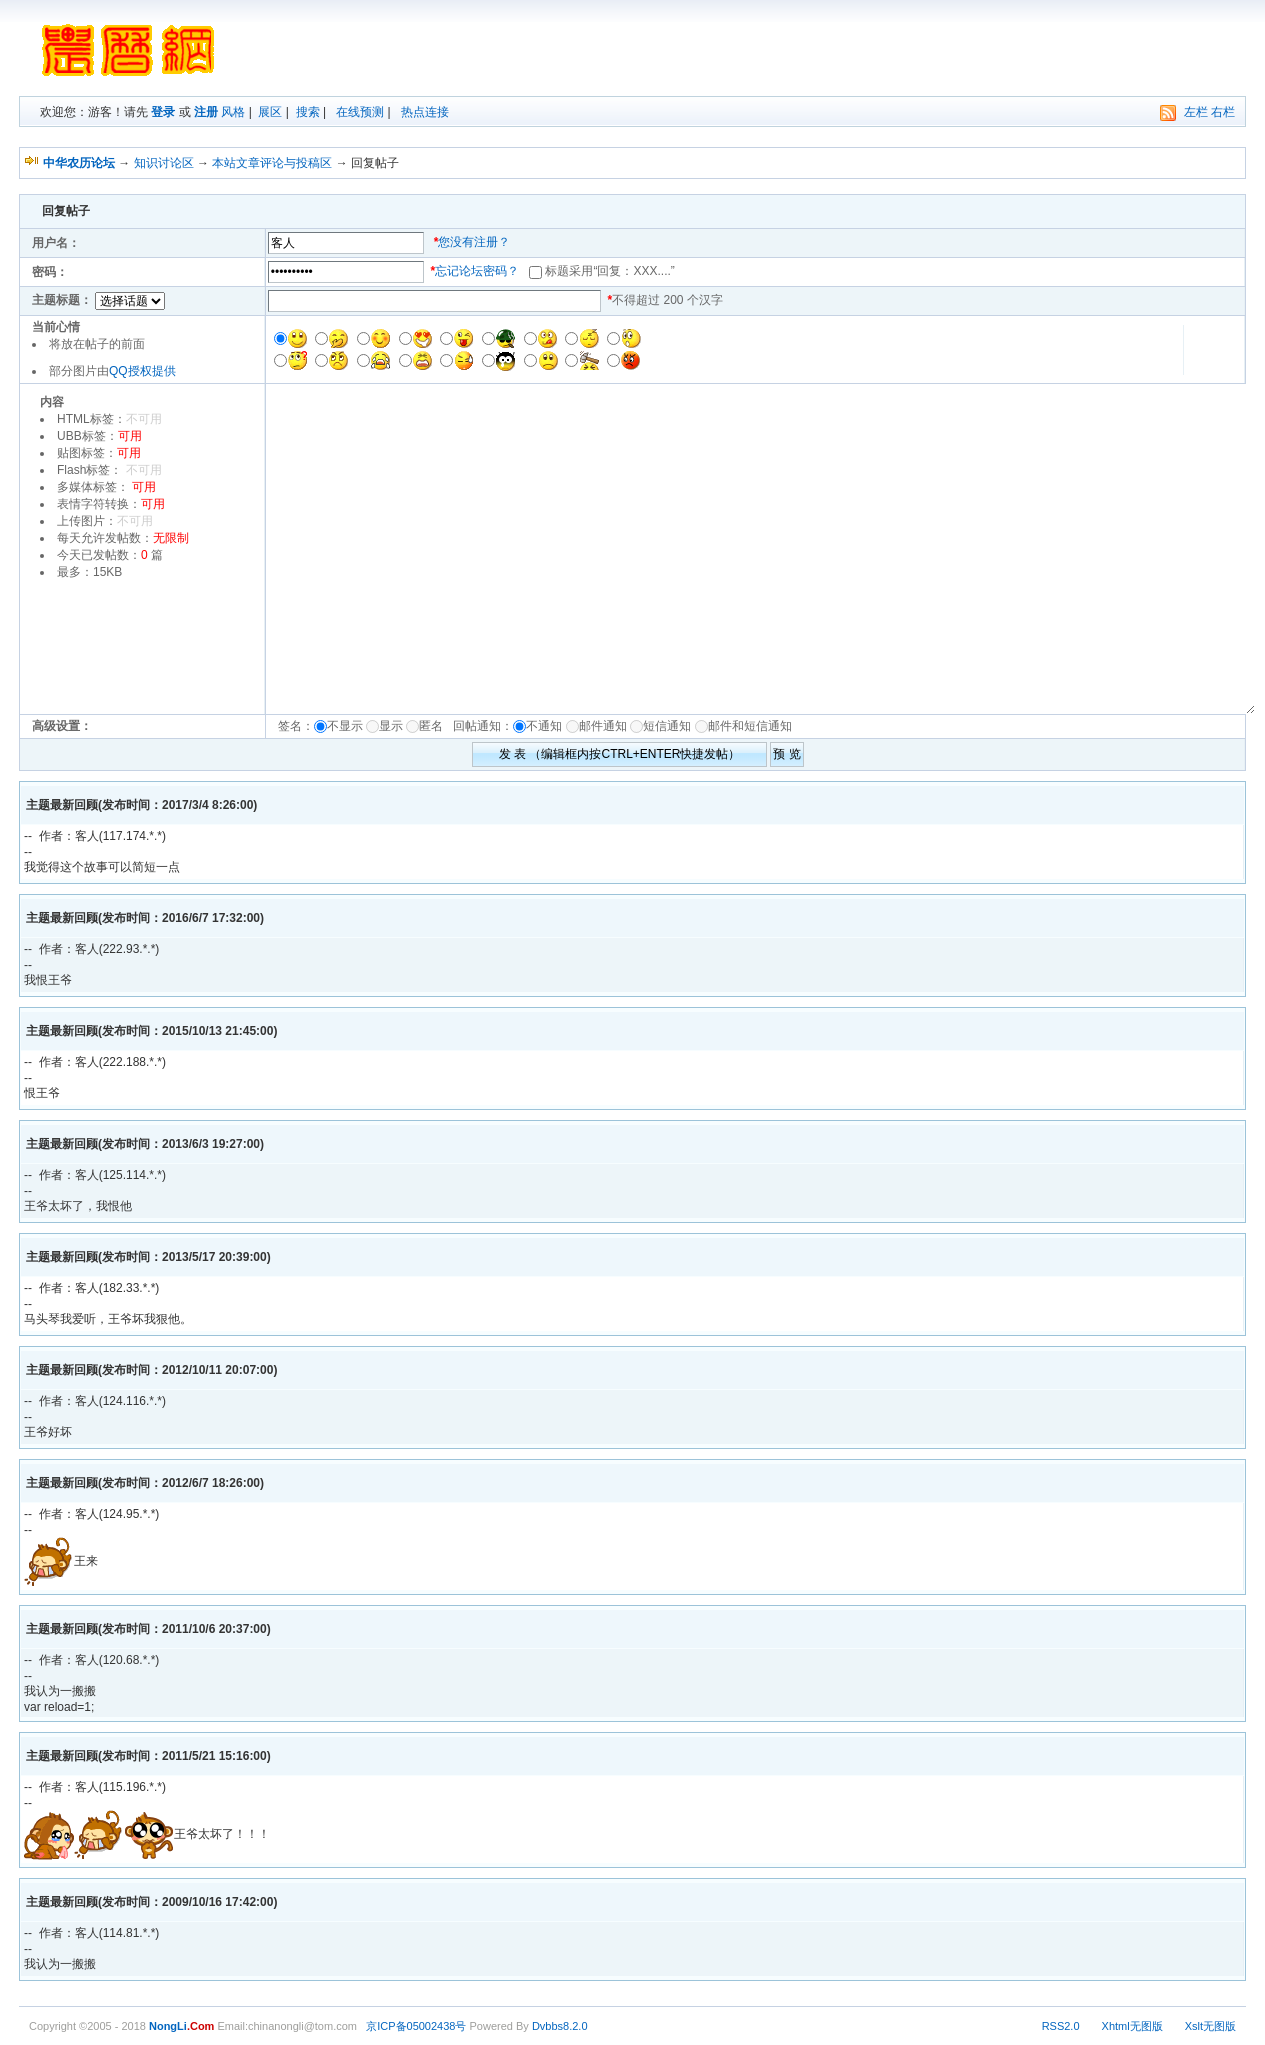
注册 (206, 112)
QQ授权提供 (142, 371)
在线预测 (360, 112)
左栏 (1196, 112)
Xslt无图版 (1210, 2026)
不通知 (544, 726)
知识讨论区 (164, 163)
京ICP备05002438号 (416, 2026)
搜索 (308, 112)
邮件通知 (603, 726)
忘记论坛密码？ (477, 271)
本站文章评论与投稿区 (272, 163)
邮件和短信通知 (750, 726)
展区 (270, 112)
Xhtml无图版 (1132, 2026)
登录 (163, 112)
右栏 (1223, 112)
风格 (233, 112)
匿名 (434, 726)
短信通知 (667, 726)
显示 (391, 726)
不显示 (345, 726)
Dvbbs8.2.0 (560, 2026)
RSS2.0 (1061, 2026)
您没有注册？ (474, 242)
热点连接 (425, 112)
